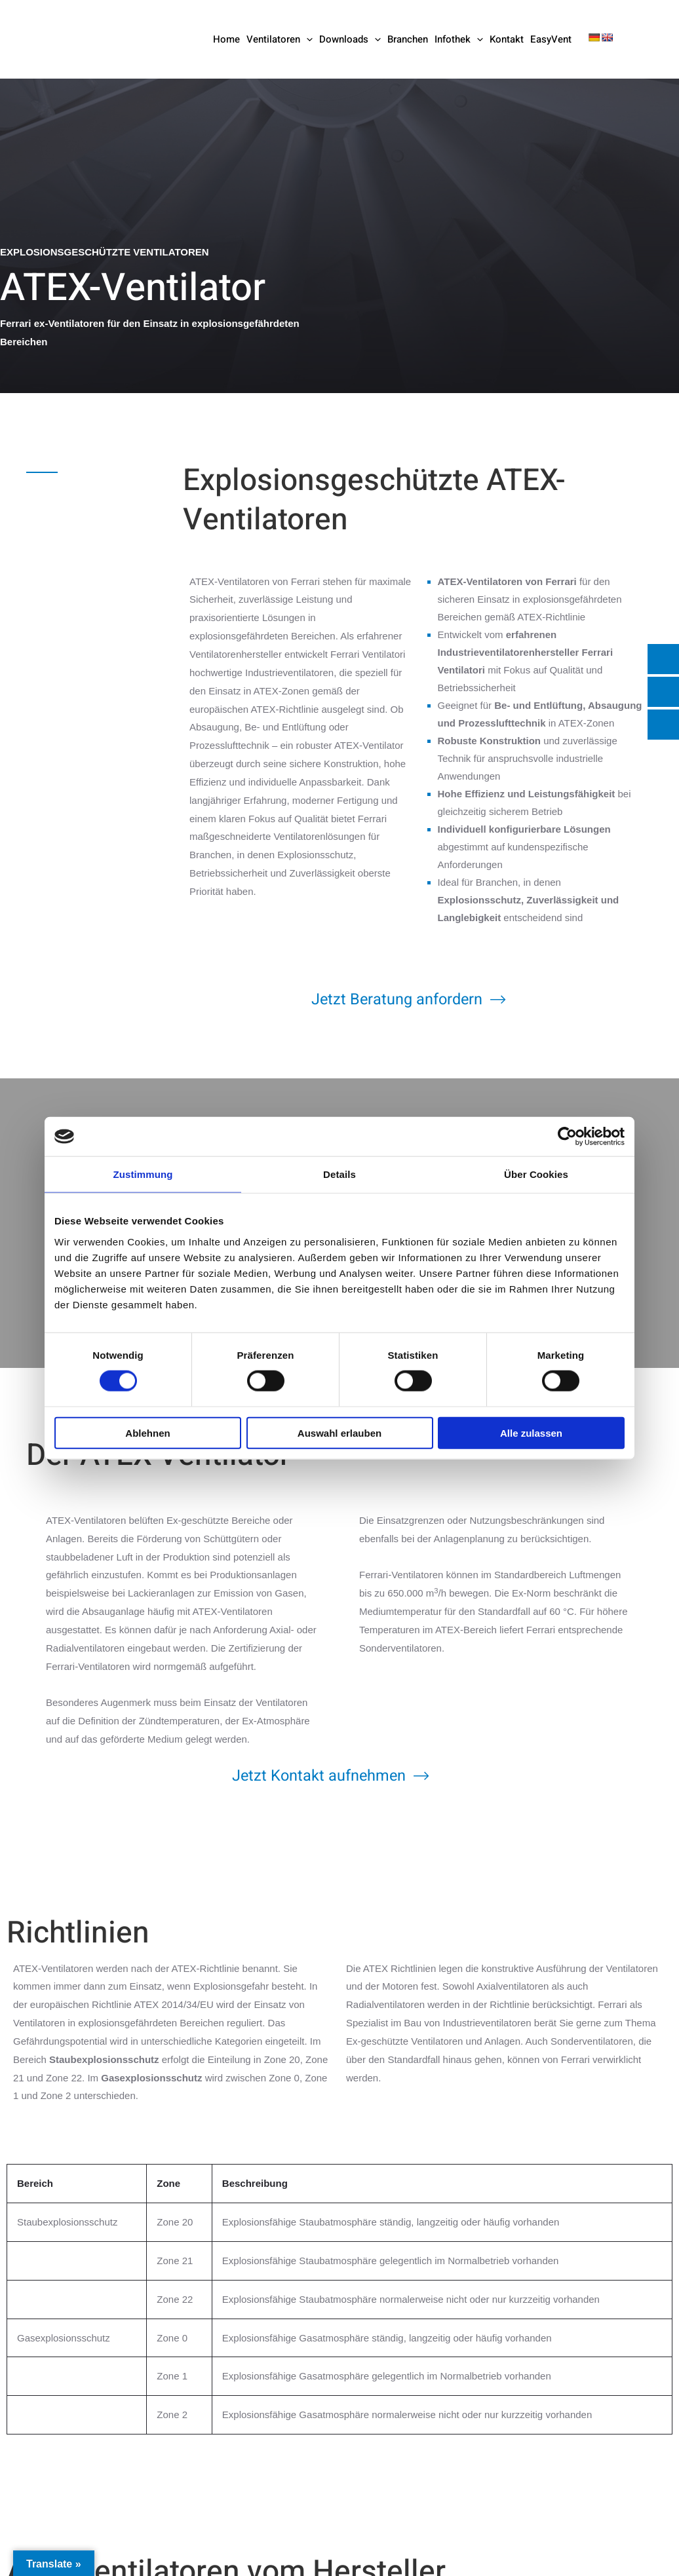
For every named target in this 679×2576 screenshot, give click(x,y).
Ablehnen (147, 1432)
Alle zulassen (531, 1432)
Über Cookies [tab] (536, 1174)
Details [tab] (339, 1174)
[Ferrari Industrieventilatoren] (93, 38)
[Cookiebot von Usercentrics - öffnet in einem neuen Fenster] (567, 1136)
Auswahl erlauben (339, 1432)
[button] (306, 39)
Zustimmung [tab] (143, 1174)
